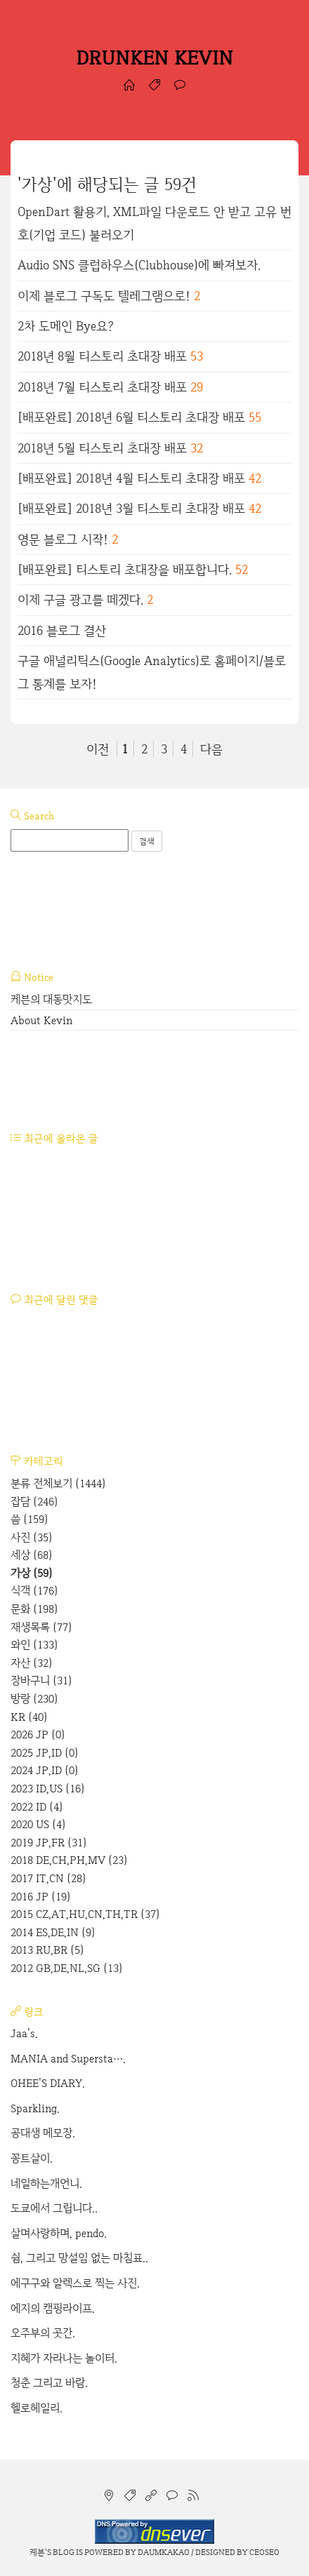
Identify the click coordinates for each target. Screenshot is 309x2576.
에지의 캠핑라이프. (53, 2308)
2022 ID (37, 1806)
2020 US (38, 1824)
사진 (32, 1537)
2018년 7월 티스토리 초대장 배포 (102, 387)
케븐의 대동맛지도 (51, 999)
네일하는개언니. (46, 2183)
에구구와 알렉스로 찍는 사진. (75, 2283)
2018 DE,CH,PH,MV (69, 1860)
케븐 (37, 2552)
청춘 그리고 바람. (49, 2382)
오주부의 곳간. (43, 2333)
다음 (211, 749)
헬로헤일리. (37, 2408)
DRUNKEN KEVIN (154, 57)
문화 (34, 1609)
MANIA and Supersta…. (68, 2058)
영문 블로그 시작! (63, 539)
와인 (34, 1644)
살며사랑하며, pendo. (59, 2233)
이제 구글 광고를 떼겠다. (80, 599)
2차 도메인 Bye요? (66, 326)
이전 (97, 749)
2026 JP (38, 1734)
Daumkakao (164, 2552)
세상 (32, 1555)
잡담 (34, 1501)
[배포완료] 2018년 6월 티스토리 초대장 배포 (131, 417)
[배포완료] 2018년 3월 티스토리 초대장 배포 (131, 508)
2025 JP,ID (45, 1752)
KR (29, 1717)
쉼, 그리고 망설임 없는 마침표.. (79, 2257)
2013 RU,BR (47, 1950)
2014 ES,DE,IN (53, 1932)
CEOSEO (264, 2552)
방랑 (34, 1698)
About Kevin (41, 1020)
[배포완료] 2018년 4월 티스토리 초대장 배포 (131, 478)
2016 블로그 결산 (62, 630)
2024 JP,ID (45, 1770)
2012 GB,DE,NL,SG (67, 1968)
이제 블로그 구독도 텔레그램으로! (104, 296)
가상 (32, 1573)
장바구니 (41, 1680)
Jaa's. (24, 2033)
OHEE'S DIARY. (48, 2083)
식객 (34, 1590)
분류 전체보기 (58, 1483)
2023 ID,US (48, 1788)
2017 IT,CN (48, 1878)
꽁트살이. (32, 2158)
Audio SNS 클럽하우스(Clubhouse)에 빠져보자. (139, 265)
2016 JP (41, 1896)
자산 (32, 1663)
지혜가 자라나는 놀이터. (64, 2358)
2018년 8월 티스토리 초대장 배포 (102, 356)
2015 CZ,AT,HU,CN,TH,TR (85, 1914)
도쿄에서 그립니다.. (54, 2208)
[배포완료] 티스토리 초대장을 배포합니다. (125, 569)
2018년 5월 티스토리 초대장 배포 (102, 448)
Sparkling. (35, 2108)
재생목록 (41, 1627)
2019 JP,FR (49, 1842)
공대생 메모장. (43, 2133)
